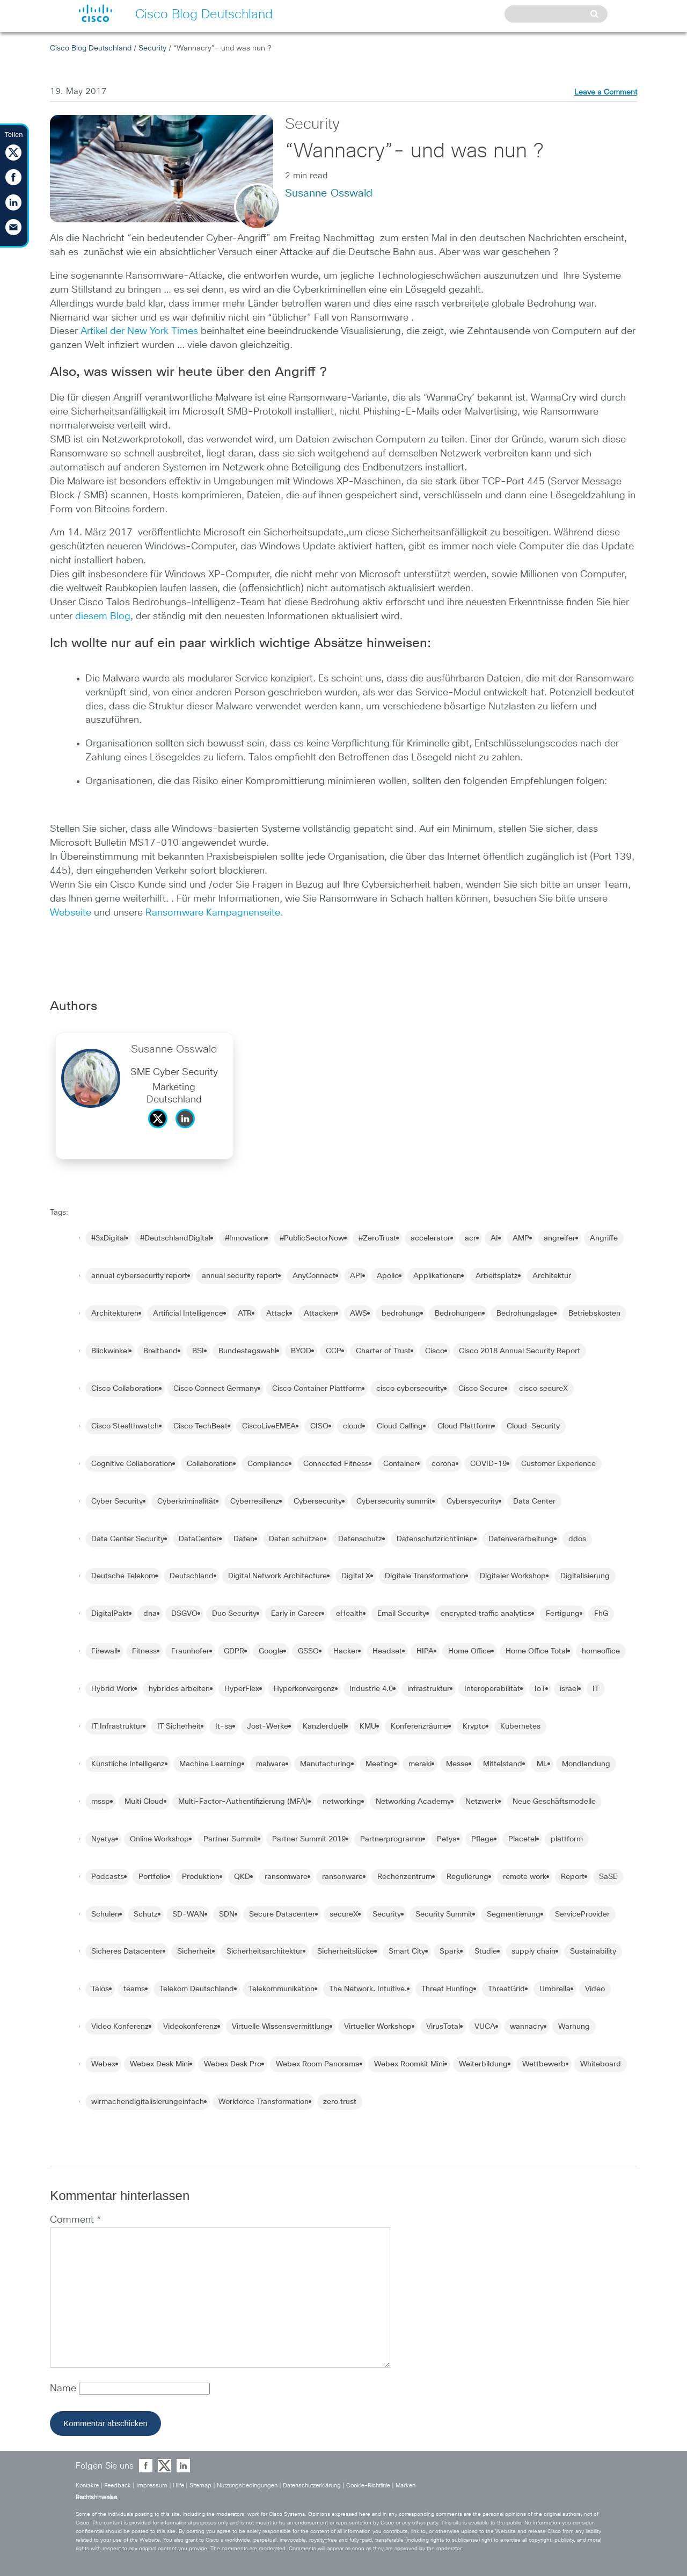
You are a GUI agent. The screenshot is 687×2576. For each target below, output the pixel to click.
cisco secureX (543, 1388)
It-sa (223, 1726)
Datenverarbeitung (521, 1539)
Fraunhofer (190, 1651)
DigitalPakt (110, 1613)
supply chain (533, 1951)
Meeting (380, 1764)
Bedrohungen (458, 1313)
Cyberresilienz (254, 1501)
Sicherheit (194, 1951)
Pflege (482, 1839)
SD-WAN (188, 1914)
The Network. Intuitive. (368, 1989)
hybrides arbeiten (179, 1689)
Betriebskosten (594, 1313)
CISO (319, 1426)
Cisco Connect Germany (215, 1388)
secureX (344, 1914)
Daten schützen (296, 1539)
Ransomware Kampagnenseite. (214, 913)
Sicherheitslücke (345, 1951)
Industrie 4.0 (371, 1689)
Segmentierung (513, 1914)
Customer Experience (558, 1464)
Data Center (534, 1501)
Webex (103, 2064)
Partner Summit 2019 (309, 1839)
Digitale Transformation (425, 1576)
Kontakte (87, 2485)
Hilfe (178, 2485)
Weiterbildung (483, 2064)
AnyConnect (314, 1276)
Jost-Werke (267, 1726)
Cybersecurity (318, 1501)
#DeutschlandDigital (175, 1238)
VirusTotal (443, 2026)
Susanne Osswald (328, 193)
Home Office (469, 1651)
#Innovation (245, 1238)
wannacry (527, 2026)
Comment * (75, 2220)
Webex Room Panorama (318, 2064)
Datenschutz (360, 1539)
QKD (242, 1877)
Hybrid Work (112, 1689)
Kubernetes (520, 1726)
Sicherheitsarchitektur (264, 1951)
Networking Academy (413, 1801)
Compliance (268, 1464)
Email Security (401, 1613)
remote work (524, 1877)
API (356, 1276)
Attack (277, 1313)
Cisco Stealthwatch (125, 1426)
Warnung (574, 2026)
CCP (333, 1351)
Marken (405, 2485)
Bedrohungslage (525, 1313)
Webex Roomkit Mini (409, 2064)
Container (400, 1464)
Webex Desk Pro (232, 2064)
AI (494, 1238)
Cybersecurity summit (394, 1501)
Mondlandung (586, 1764)
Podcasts (107, 1877)
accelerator (430, 1238)
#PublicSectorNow (312, 1238)
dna (150, 1613)
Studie (485, 1951)
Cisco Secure (481, 1388)
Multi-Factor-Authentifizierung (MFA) (243, 1801)
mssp (100, 1801)
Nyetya (103, 1839)
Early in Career (296, 1613)
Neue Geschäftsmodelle (554, 1801)
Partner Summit (230, 1839)
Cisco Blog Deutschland (90, 48)
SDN (227, 1914)
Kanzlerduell (324, 1726)
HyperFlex (241, 1689)
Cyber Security (117, 1501)
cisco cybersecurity (410, 1388)
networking (342, 1801)
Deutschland (192, 1576)
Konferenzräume (419, 1726)
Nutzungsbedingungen (247, 2485)
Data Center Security (127, 1539)
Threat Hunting (447, 1989)
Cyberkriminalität (186, 1501)
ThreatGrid (506, 1989)
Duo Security (234, 1613)
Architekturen (114, 1313)
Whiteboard (600, 2064)
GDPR (234, 1651)
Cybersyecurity (473, 1501)
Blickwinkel (110, 1351)
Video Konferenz (120, 2026)
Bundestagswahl (247, 1351)
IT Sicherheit (179, 1726)
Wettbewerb (544, 2064)
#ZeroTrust (377, 1238)
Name (64, 2388)
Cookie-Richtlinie (368, 2485)
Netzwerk (481, 1801)
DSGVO (184, 1613)
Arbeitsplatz (497, 1276)
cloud (352, 1426)
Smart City (407, 1951)
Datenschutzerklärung (312, 2485)
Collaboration (210, 1464)
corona (444, 1464)
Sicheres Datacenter (127, 1951)
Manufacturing (325, 1764)
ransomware (286, 1877)
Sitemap (200, 2485)
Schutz (146, 1914)
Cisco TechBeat (200, 1426)
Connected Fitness (336, 1464)
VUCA (484, 2026)
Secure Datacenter (282, 1914)
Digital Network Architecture (277, 1576)
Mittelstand (502, 1764)
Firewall (104, 1651)
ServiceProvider (582, 1914)
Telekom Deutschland (196, 1989)
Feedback (117, 2485)
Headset (387, 1651)
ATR (245, 1313)
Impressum (151, 2485)
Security (152, 48)
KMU (368, 1726)
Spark (450, 1951)
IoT (540, 1689)
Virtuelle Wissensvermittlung (281, 2026)
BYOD (301, 1351)
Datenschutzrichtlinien (435, 1539)
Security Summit (443, 1914)
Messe (457, 1764)
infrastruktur (428, 1689)
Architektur (551, 1276)
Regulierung (467, 1877)
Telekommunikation (282, 1989)
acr (470, 1238)
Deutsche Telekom (123, 1576)
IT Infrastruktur (117, 1726)
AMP (521, 1238)
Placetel (522, 1839)
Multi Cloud (144, 1801)
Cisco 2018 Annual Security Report (519, 1351)
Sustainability (593, 1951)
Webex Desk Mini (159, 2064)
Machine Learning (210, 1764)
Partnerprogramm (391, 1839)
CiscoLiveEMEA (269, 1426)
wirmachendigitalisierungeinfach (147, 2102)
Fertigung (563, 1613)
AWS (358, 1313)
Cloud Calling (400, 1426)
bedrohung (401, 1313)
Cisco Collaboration (125, 1388)
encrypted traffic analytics (486, 1613)
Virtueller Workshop (378, 2026)
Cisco (434, 1351)
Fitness (144, 1651)
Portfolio (152, 1877)
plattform (567, 1839)
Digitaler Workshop (513, 1576)
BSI (198, 1351)
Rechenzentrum (404, 1877)
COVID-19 (488, 1464)
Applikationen (437, 1276)
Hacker (345, 1651)
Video (595, 1989)
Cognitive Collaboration (131, 1464)
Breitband (160, 1351)
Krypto (474, 1726)
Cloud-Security (533, 1426)
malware (271, 1764)
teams (134, 1989)
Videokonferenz (190, 2026)
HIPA (425, 1651)
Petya (447, 1839)
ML (542, 1764)
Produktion (201, 1877)
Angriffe (604, 1238)
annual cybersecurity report (139, 1276)
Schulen (105, 1914)
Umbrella (555, 1989)
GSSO (308, 1651)
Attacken (319, 1313)
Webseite (70, 913)
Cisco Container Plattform (317, 1388)
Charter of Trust (383, 1351)
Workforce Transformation (263, 2102)
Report (572, 1877)
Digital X (355, 1576)
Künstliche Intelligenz (128, 1764)
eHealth (349, 1613)
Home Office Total (536, 1651)
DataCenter (199, 1539)
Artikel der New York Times (139, 331)
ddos (577, 1539)
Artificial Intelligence (188, 1313)
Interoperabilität (492, 1689)
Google (271, 1651)
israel (569, 1689)
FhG (601, 1613)
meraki (420, 1764)
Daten (243, 1539)
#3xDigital (108, 1238)
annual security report (240, 1276)
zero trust (339, 2102)
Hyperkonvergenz (304, 1689)
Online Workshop (159, 1839)
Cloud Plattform (464, 1426)
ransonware (342, 1877)
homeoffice (601, 1651)
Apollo (388, 1276)
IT (596, 1689)
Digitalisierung (585, 1576)
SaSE (608, 1877)
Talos (100, 1989)
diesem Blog (102, 616)
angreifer (559, 1238)
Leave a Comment (605, 92)
